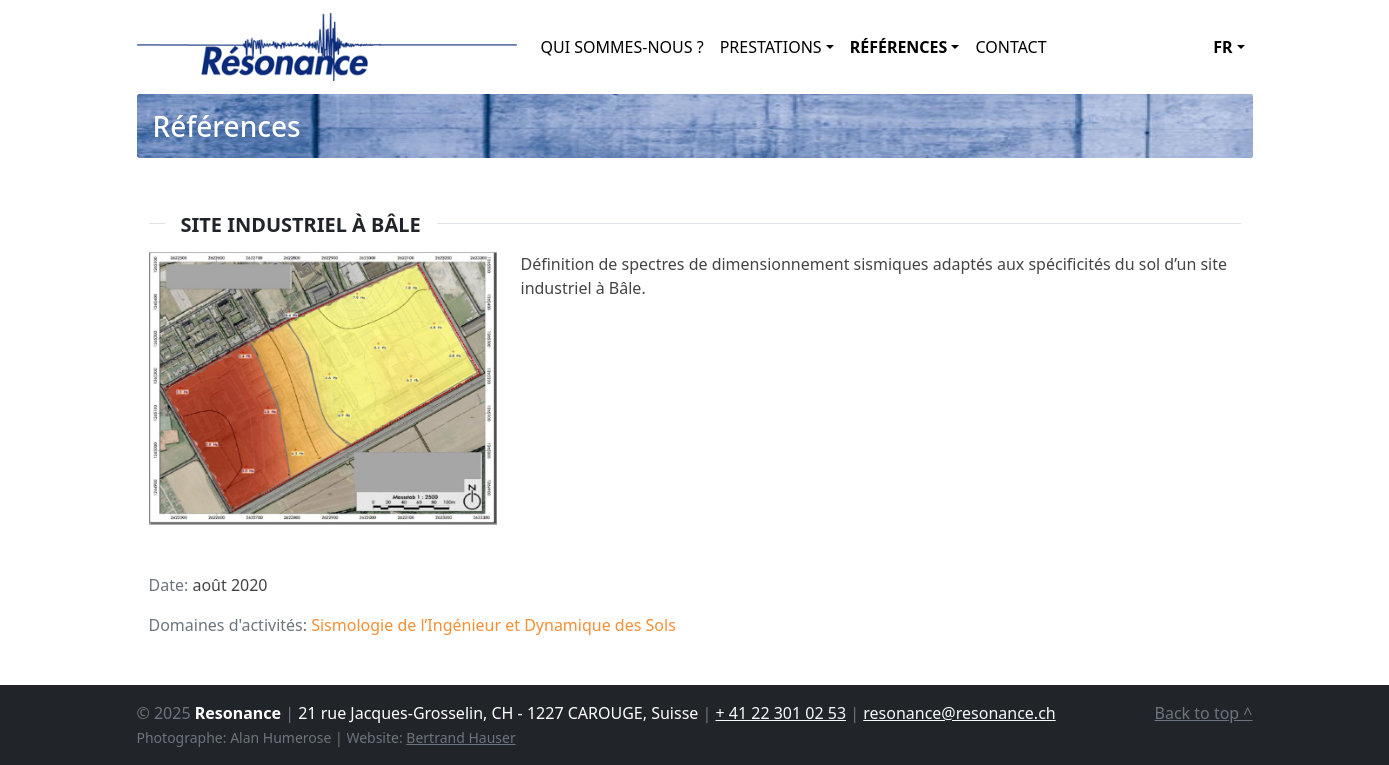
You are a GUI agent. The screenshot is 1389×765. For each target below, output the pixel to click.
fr (1222, 47)
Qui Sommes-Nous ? (622, 47)
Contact (1010, 47)
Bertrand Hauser (460, 737)
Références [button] (899, 47)
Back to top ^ (1204, 713)
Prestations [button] (771, 47)
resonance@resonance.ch (959, 713)
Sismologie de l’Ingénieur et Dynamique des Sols (493, 625)
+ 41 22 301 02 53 (780, 713)
